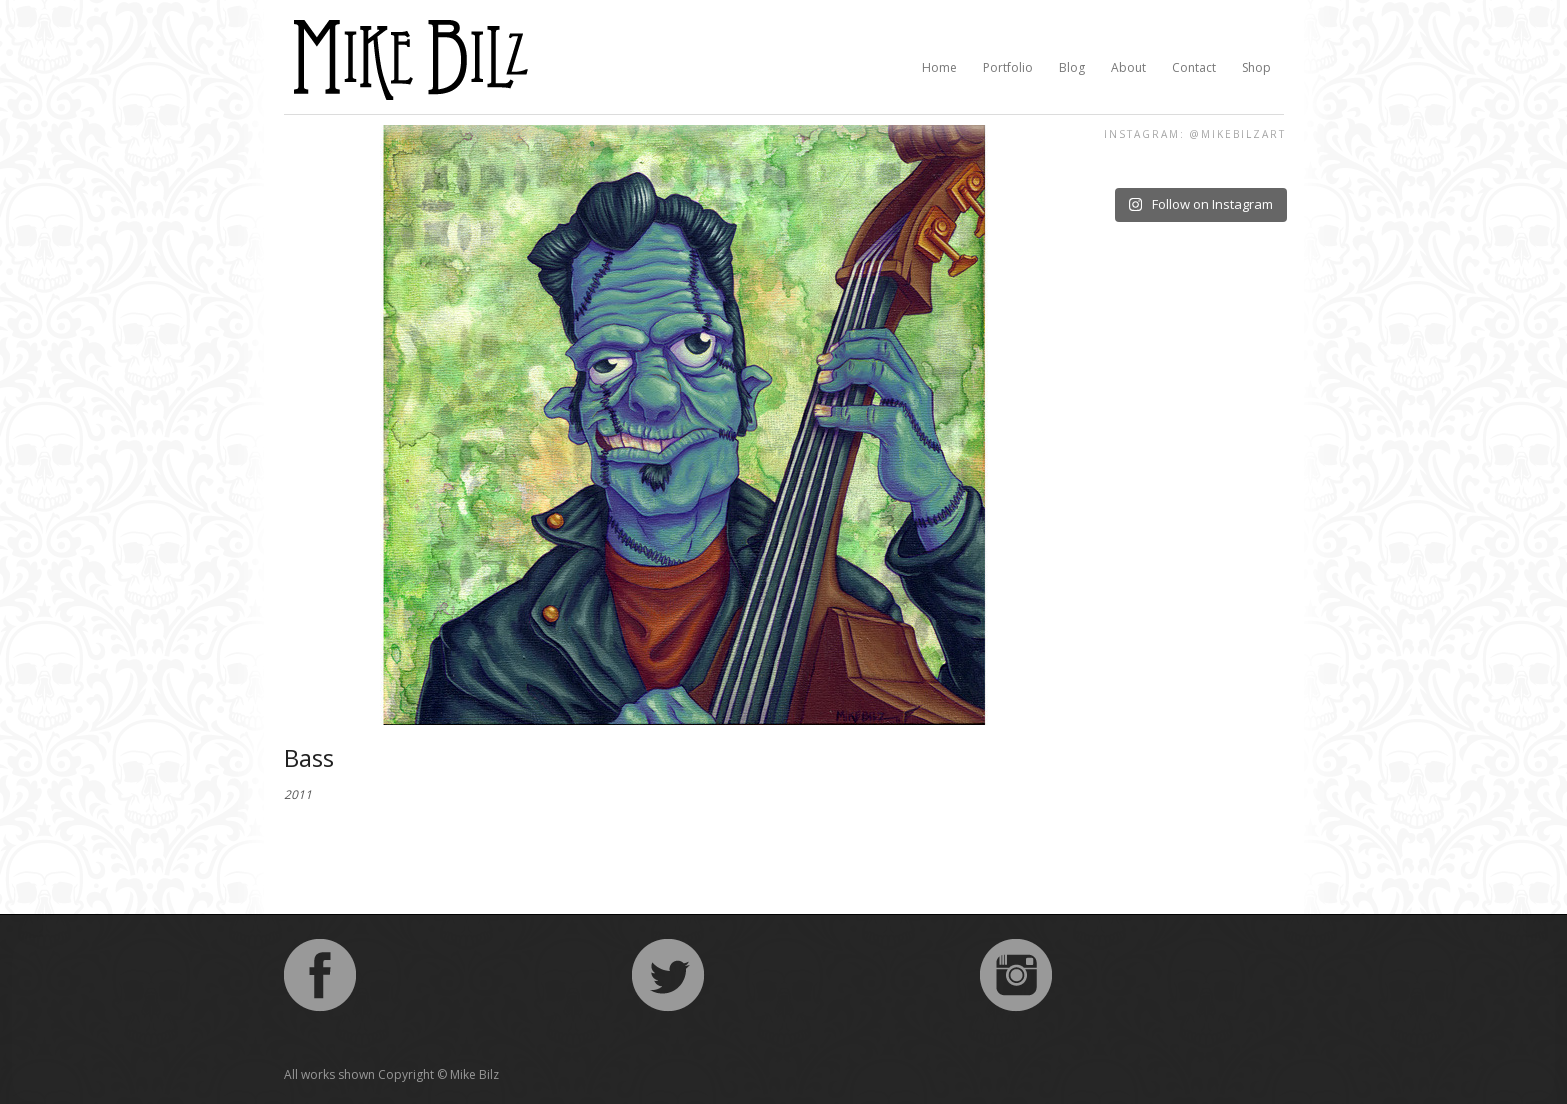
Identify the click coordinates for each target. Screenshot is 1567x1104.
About (1128, 67)
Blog (1072, 67)
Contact (1194, 67)
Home (939, 67)
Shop (1256, 67)
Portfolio (1008, 67)
